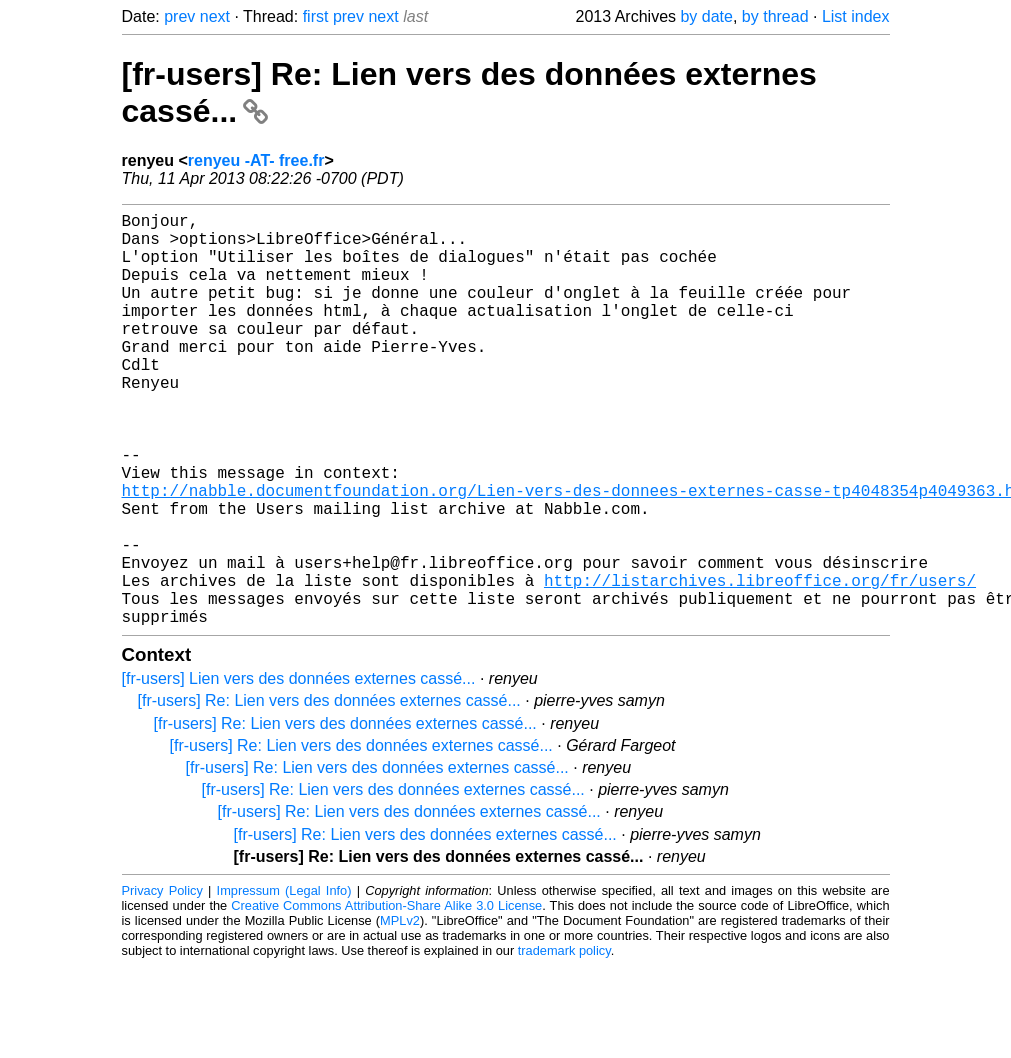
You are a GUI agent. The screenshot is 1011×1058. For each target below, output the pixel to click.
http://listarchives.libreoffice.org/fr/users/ (760, 664)
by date (706, 16)
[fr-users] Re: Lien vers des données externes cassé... (329, 792)
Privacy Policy (162, 982)
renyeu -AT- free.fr (256, 160)
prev (179, 16)
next (215, 16)
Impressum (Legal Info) (284, 982)
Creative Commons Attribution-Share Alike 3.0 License (386, 997)
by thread (775, 16)
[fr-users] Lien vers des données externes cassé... (299, 770)
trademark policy (564, 1042)
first (316, 16)
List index (856, 16)
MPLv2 (400, 1012)
